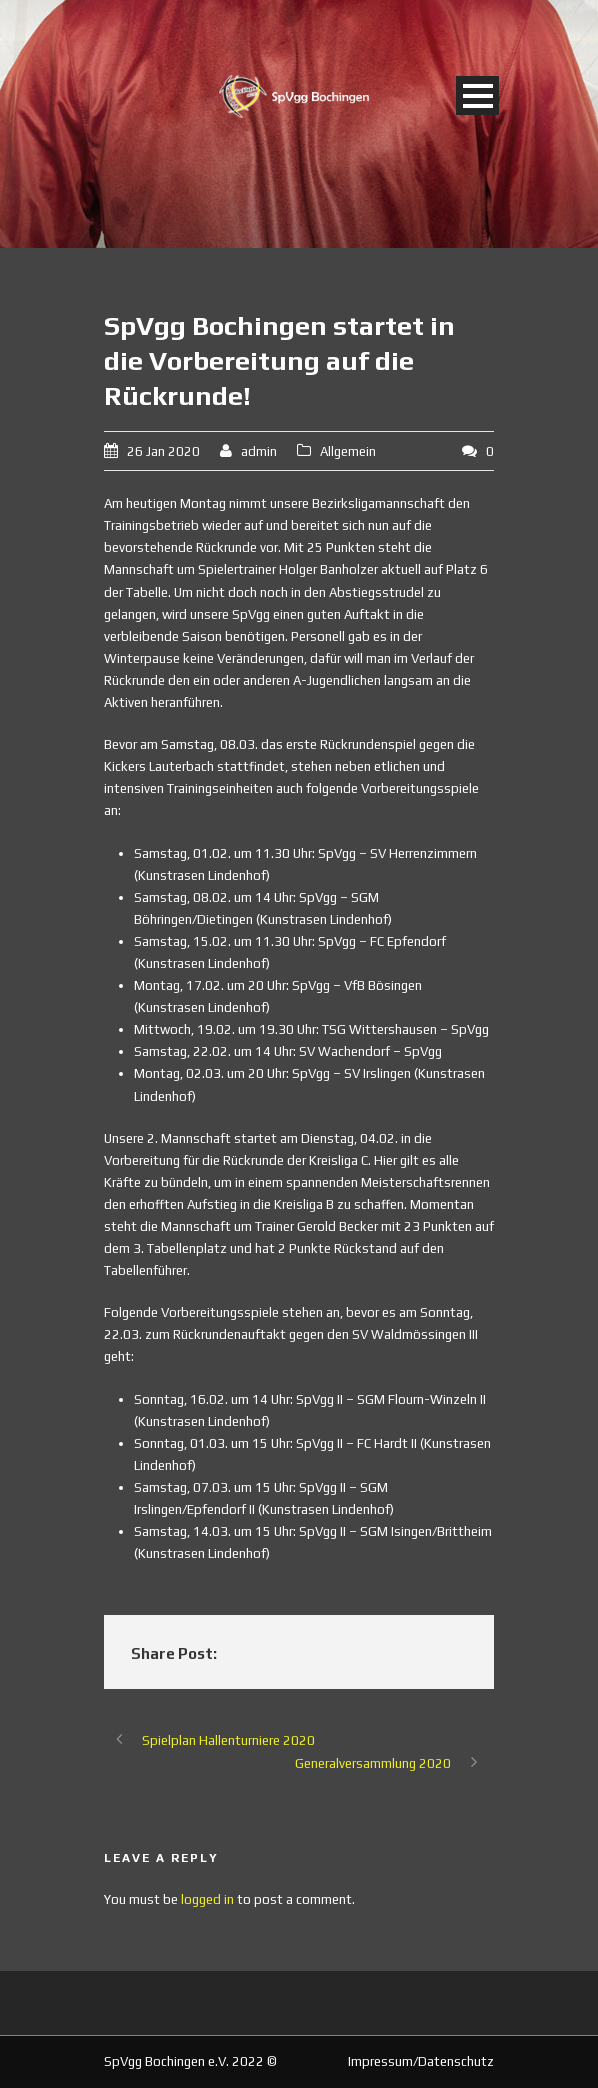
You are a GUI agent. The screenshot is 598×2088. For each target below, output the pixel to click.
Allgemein (348, 451)
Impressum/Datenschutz (421, 2061)
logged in (207, 1899)
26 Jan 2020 (163, 451)
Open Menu (477, 95)
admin (259, 451)
